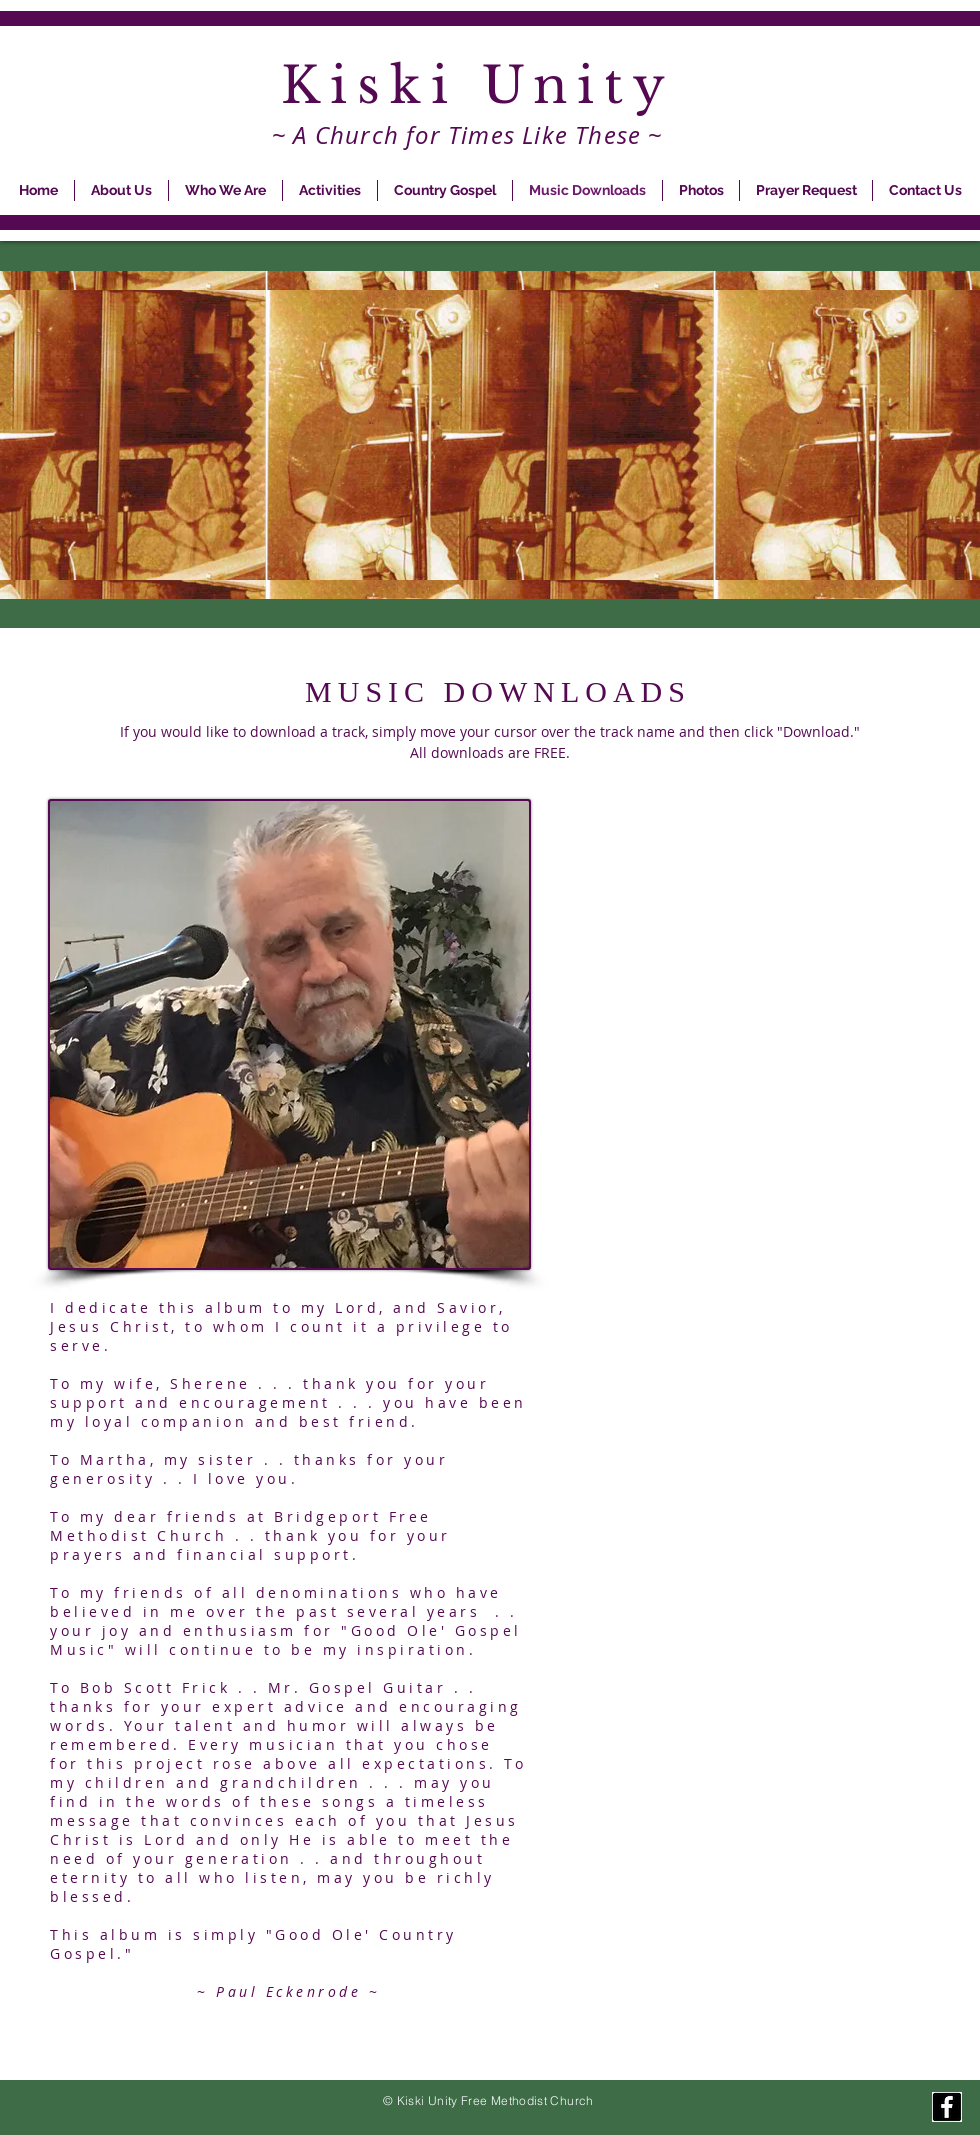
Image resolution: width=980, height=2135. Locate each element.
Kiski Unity (490, 85)
